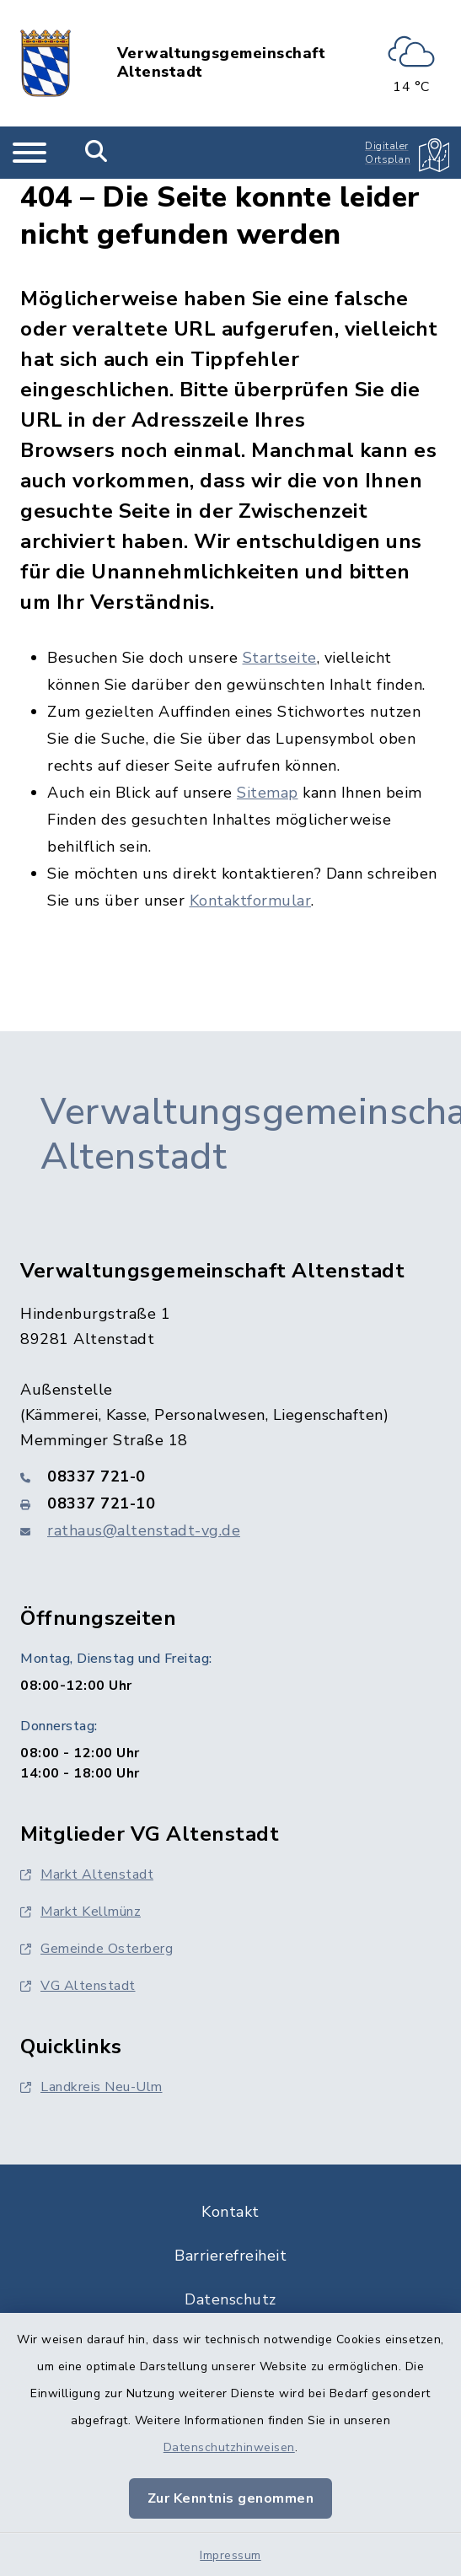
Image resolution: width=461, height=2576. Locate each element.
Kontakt (230, 2212)
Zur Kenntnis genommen (230, 2498)
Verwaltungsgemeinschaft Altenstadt (221, 63)
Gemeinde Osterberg (96, 1948)
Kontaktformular (251, 900)
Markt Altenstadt (86, 1874)
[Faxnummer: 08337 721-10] (230, 1503)
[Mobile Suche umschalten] (96, 152)
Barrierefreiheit (230, 2255)
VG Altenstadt (78, 1985)
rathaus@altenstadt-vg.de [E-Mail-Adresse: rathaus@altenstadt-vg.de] (143, 1530)
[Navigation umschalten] (29, 152)
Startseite (280, 658)
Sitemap (267, 792)
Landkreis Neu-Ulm (91, 2087)
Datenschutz (230, 2299)
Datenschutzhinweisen (229, 2447)
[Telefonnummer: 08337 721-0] (230, 1476)
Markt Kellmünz (80, 1911)
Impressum (230, 2555)
